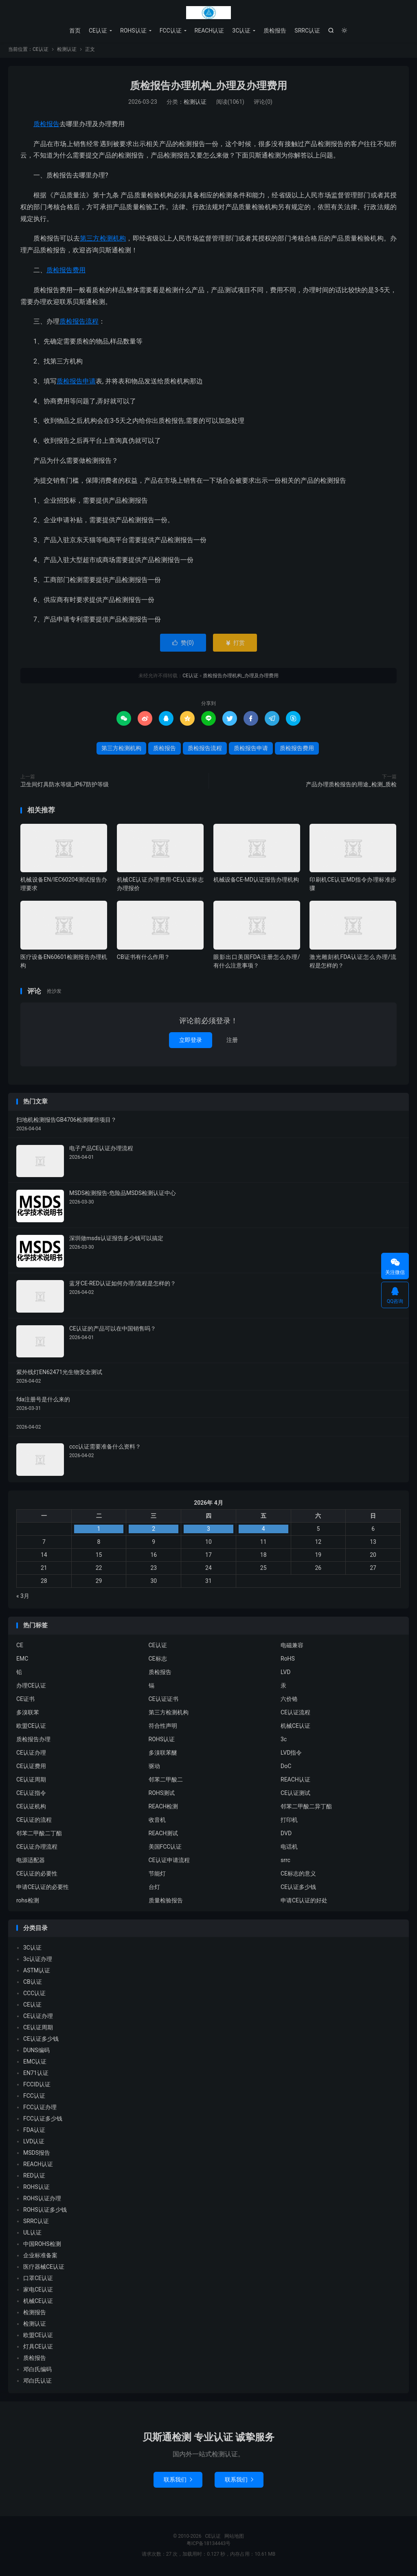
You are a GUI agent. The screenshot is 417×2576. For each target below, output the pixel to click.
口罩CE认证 (38, 2280)
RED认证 (34, 2177)
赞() (183, 644)
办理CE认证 (31, 1687)
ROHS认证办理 (42, 2200)
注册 (232, 1042)
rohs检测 (27, 1902)
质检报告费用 (66, 272)
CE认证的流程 (34, 1821)
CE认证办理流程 (36, 1848)
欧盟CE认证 (31, 1727)
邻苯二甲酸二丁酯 (39, 1835)
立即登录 (190, 1042)
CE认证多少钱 (298, 1888)
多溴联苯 (27, 1714)
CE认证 (208, 12)
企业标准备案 (40, 2257)
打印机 (289, 1821)
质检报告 (274, 30)
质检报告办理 (33, 1741)
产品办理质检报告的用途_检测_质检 (351, 786)
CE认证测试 (295, 1794)
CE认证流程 (295, 1714)
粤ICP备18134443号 (209, 2545)
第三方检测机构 (103, 240)
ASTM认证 (36, 1972)
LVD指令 (291, 1754)
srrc (285, 1861)
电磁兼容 (292, 1647)
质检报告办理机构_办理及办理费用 (208, 88)
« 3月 (22, 1598)
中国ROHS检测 (42, 2246)
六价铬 (289, 1700)
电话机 (289, 1848)
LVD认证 (33, 2143)
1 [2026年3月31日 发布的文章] (99, 1531)
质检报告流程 (79, 323)
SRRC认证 (307, 30)
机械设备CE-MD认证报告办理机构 (256, 881)
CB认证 (32, 1984)
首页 (75, 30)
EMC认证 (34, 2063)
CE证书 (25, 1700)
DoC (286, 1767)
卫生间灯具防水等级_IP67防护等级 (64, 786)
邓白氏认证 (37, 2382)
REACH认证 (209, 30)
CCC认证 (34, 1995)
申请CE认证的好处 (304, 1902)
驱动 (154, 1767)
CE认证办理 (31, 1754)
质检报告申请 (76, 383)
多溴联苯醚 (163, 1754)
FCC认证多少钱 (42, 2120)
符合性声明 (163, 1727)
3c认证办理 (37, 1961)
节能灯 (157, 1875)
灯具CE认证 (38, 2348)
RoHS (288, 1660)
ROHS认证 (133, 30)
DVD (286, 1835)
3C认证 (241, 30)
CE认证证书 (163, 1700)
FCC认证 (171, 30)
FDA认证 (34, 2132)
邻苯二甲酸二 (166, 1781)
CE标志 (158, 1660)
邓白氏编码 (37, 2371)
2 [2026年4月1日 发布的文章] (153, 1531)
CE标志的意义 (298, 1875)
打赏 (234, 644)
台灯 (154, 1888)
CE (19, 1647)
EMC (22, 1660)
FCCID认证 (36, 2086)
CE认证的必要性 (36, 1875)
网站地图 (234, 2538)
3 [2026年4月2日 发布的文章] (208, 1531)
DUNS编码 (36, 2052)
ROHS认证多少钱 (45, 2211)
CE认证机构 (31, 1808)
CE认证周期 (31, 1781)
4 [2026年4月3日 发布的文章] (263, 1531)
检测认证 (67, 51)
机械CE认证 (295, 1727)
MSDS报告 (36, 2154)
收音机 (157, 1821)
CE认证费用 (31, 1767)
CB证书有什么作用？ (143, 958)
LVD (285, 1673)
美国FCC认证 (165, 1848)
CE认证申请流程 (169, 1861)
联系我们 (178, 2481)
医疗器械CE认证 (43, 2268)
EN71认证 (35, 2075)
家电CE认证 (38, 2291)
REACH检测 (163, 1808)
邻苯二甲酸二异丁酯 (306, 1808)
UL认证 (32, 2234)
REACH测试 (163, 1835)
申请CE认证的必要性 (42, 1888)
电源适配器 (30, 1861)
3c (284, 1741)
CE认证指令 (31, 1794)
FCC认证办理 (40, 2109)
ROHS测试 (162, 1794)
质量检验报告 (166, 1902)
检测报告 (34, 2314)
